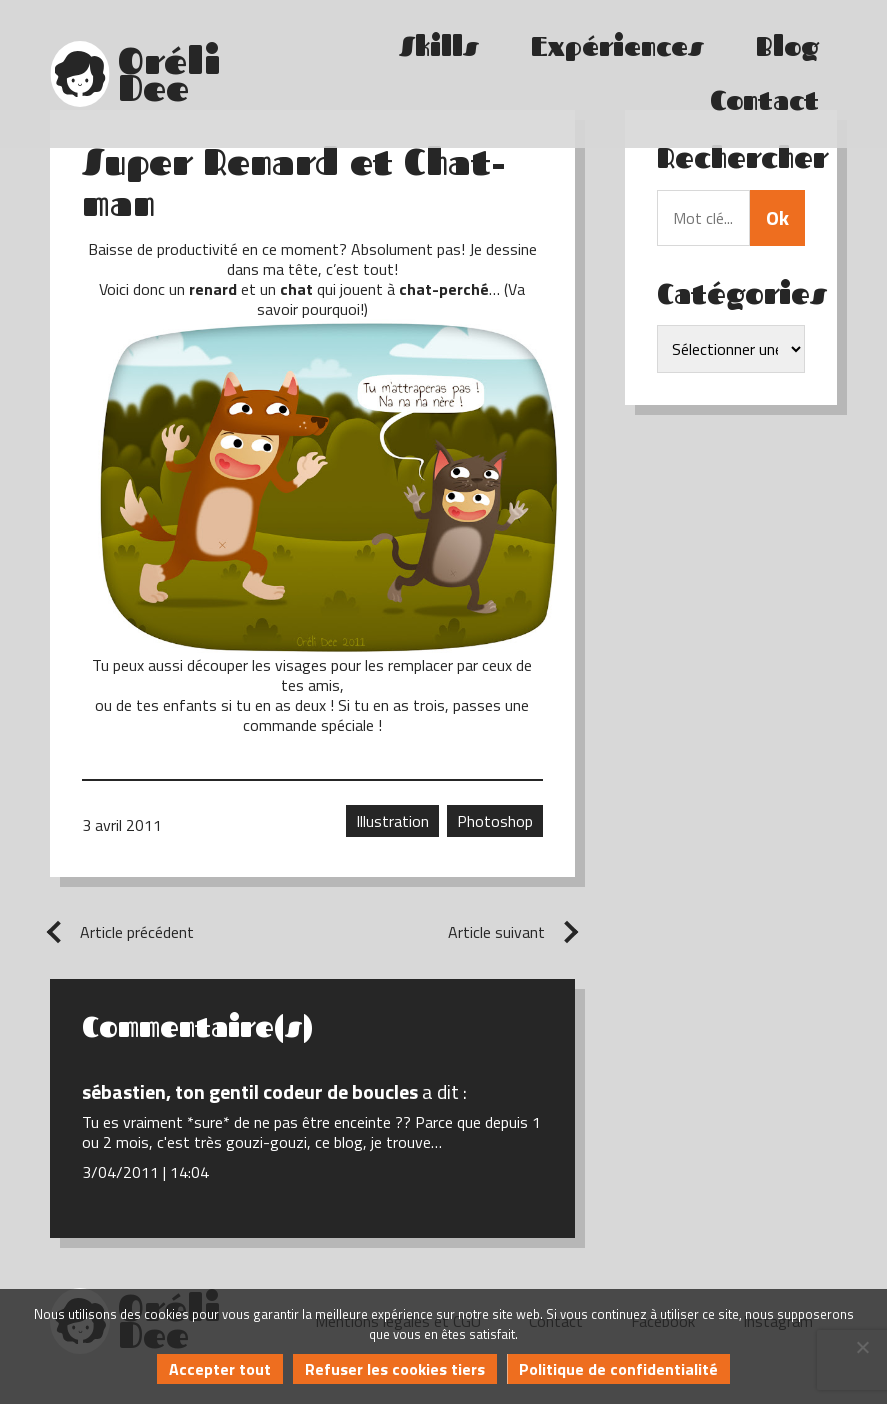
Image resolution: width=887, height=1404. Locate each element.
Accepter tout (220, 1369)
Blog (787, 46)
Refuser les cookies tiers (395, 1369)
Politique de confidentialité (618, 1369)
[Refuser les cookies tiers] (862, 1347)
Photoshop (495, 821)
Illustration (392, 821)
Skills (439, 46)
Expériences (617, 46)
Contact (764, 100)
